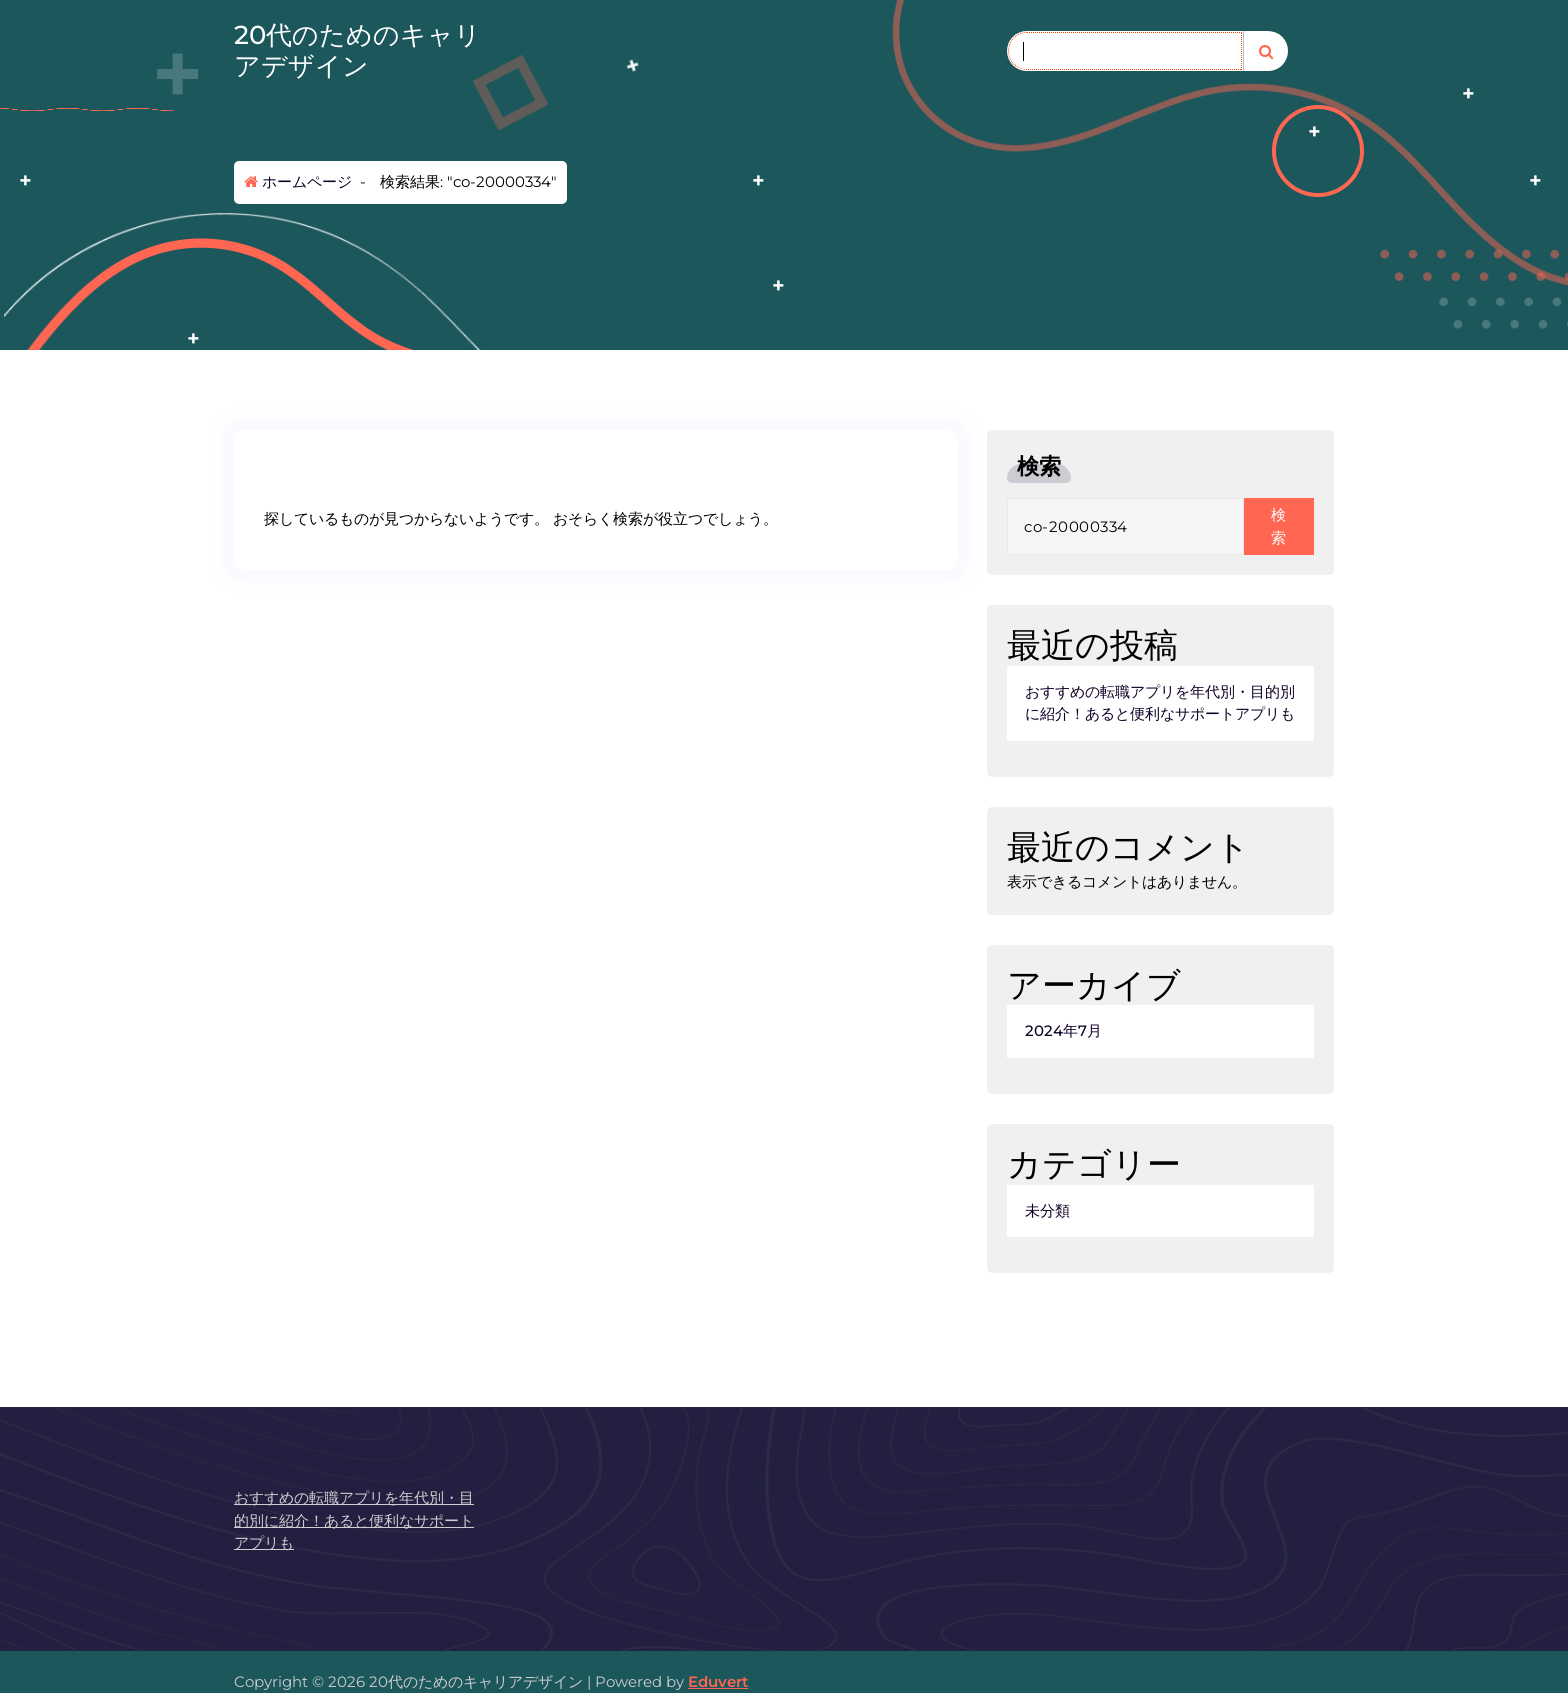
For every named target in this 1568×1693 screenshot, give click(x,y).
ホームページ (298, 181)
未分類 (1047, 1210)
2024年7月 (1063, 1030)
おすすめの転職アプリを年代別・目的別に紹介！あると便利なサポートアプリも (1160, 703)
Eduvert (718, 1681)
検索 (1039, 466)
